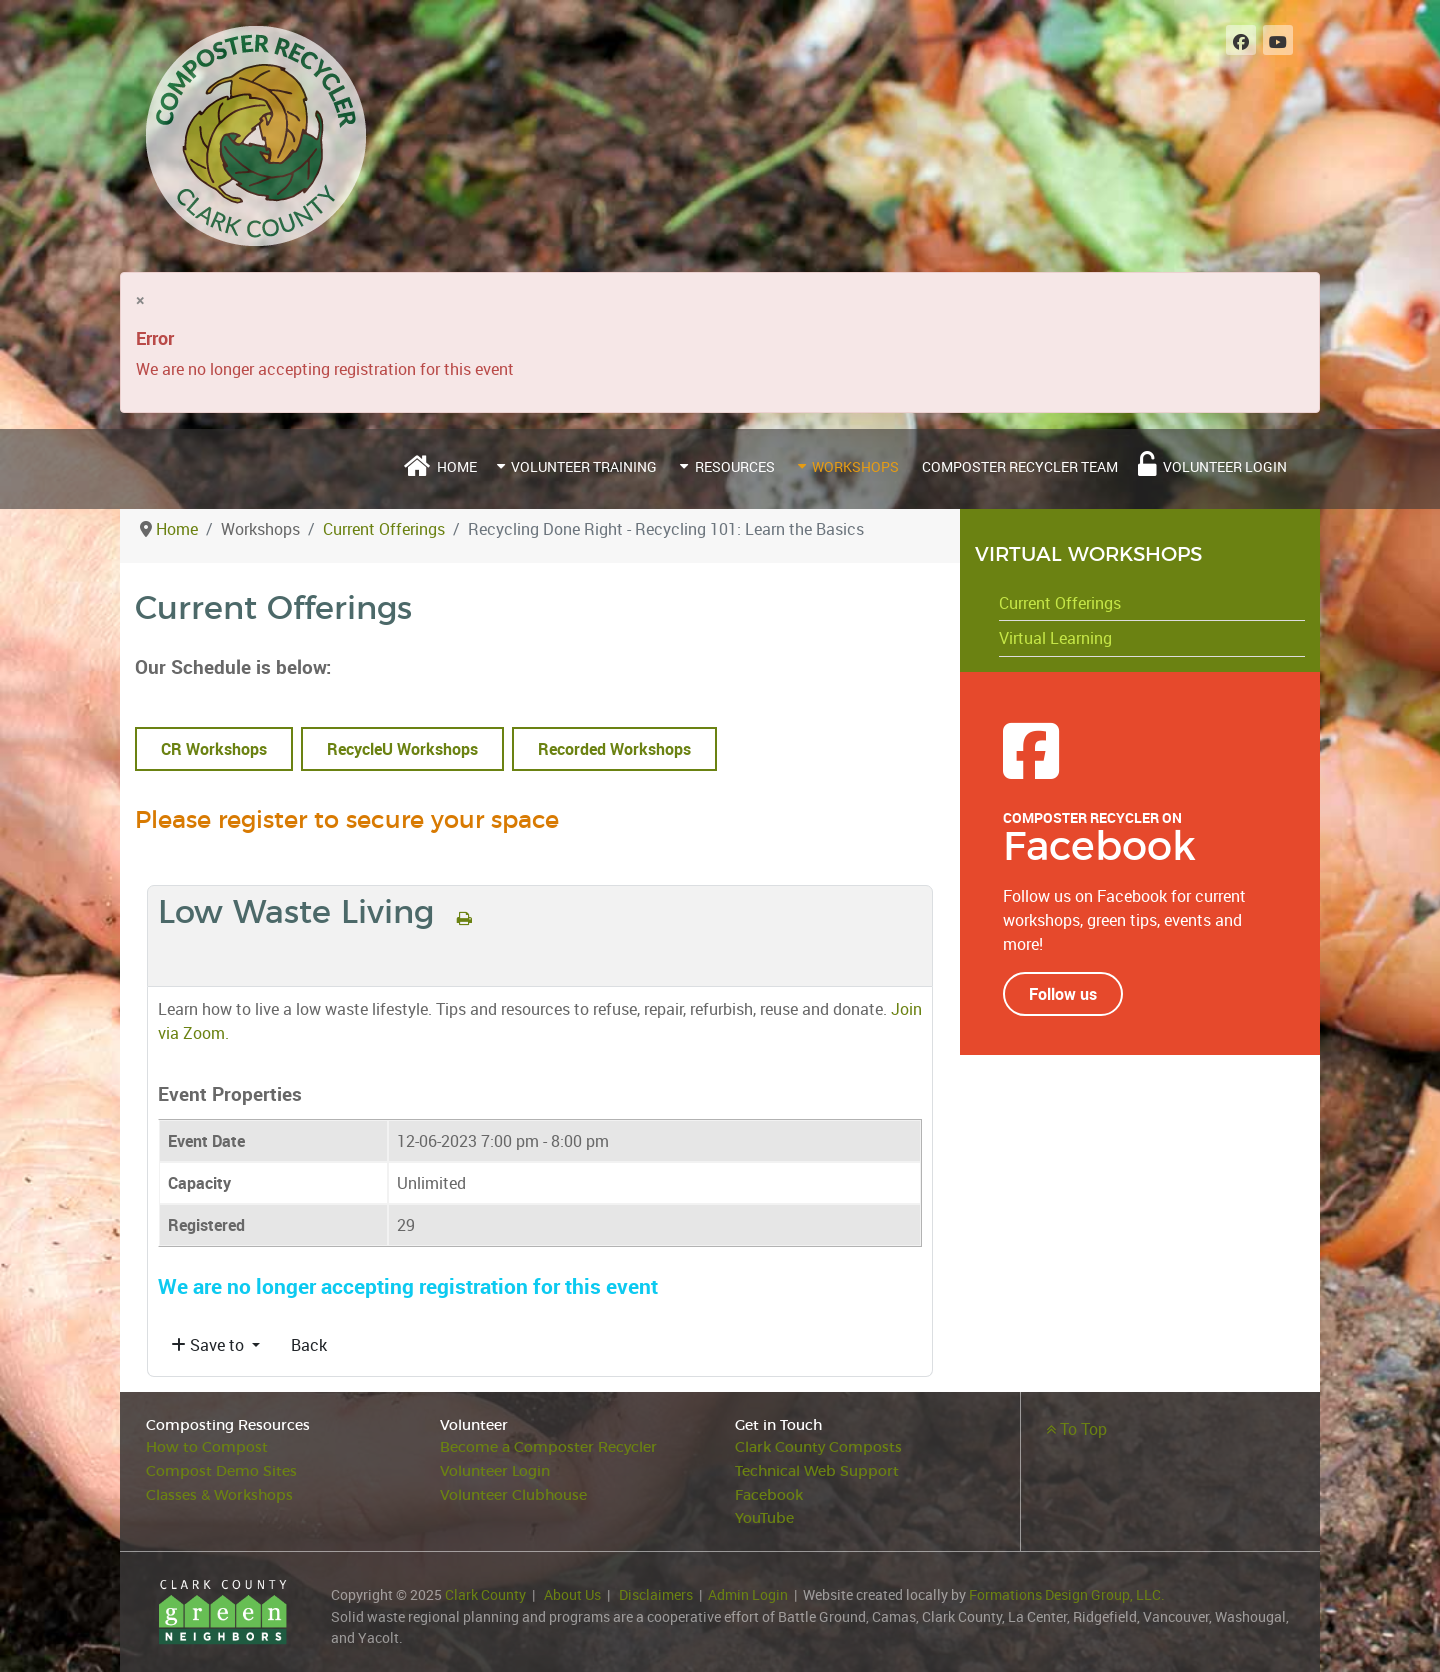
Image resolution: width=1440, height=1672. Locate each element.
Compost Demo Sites (221, 1471)
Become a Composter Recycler (548, 1447)
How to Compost (207, 1447)
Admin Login (748, 1594)
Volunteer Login (495, 1471)
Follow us (1063, 994)
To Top (1076, 1429)
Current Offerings (1060, 603)
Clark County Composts (818, 1447)
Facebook (769, 1495)
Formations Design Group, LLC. (1067, 1594)
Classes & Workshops (219, 1495)
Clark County (485, 1594)
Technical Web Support (817, 1471)
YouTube (764, 1518)
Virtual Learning (1055, 638)
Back (309, 1345)
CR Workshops (214, 749)
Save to (209, 1345)
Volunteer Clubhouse (513, 1495)
